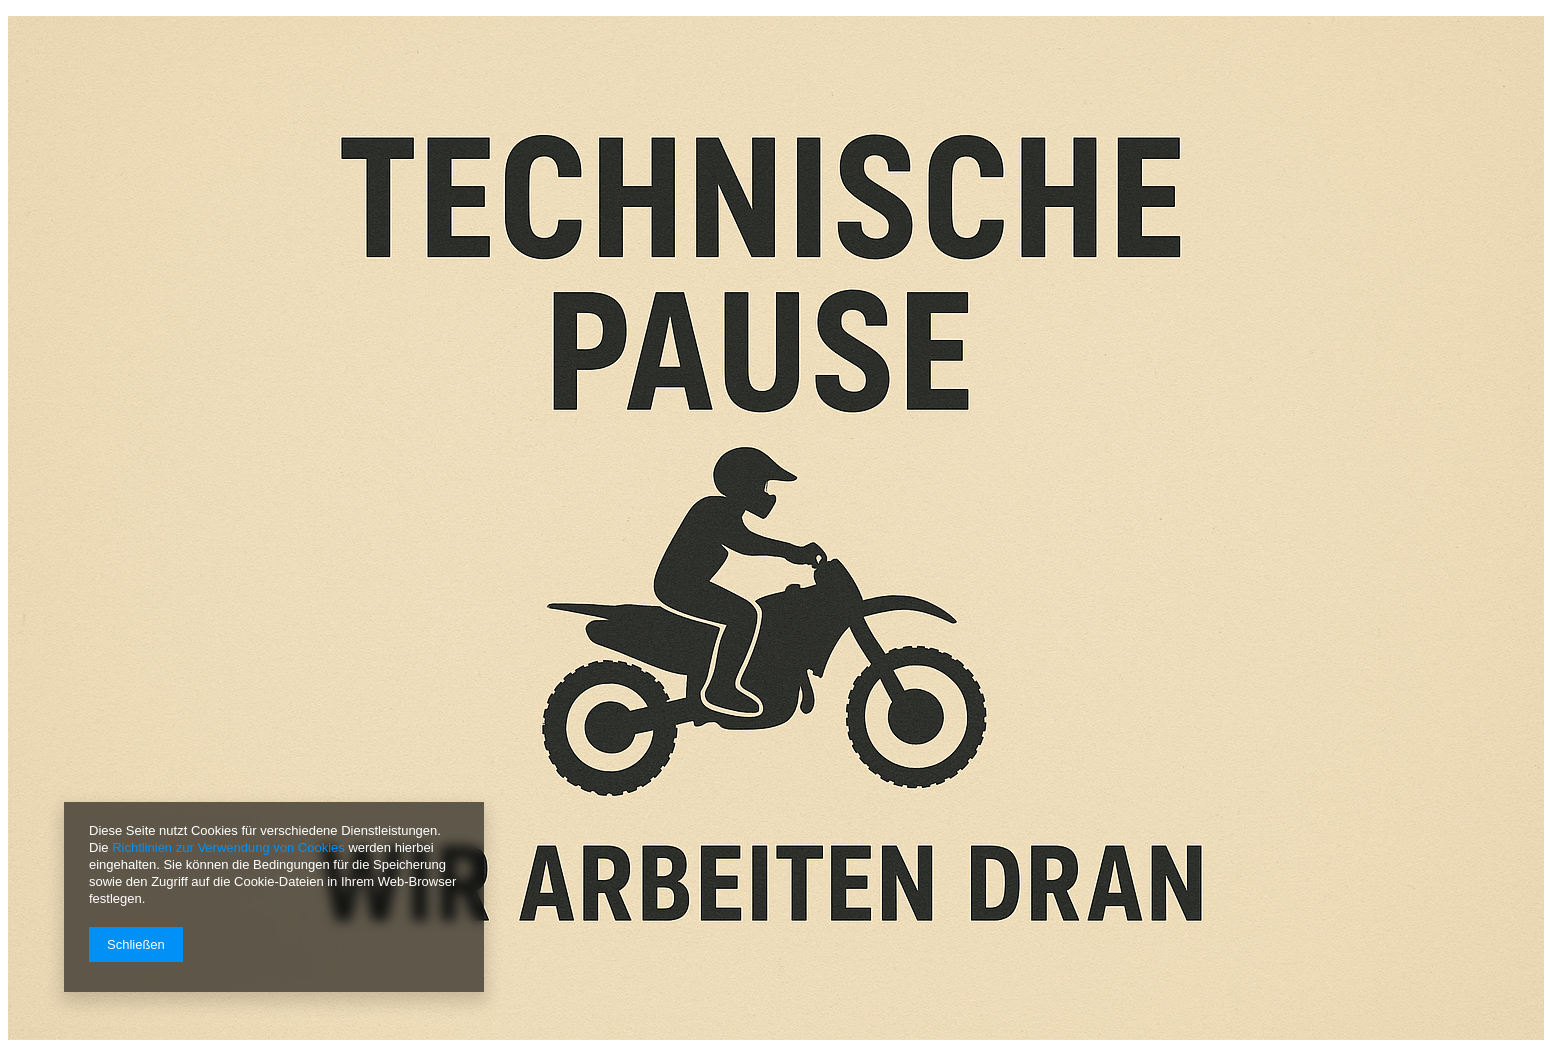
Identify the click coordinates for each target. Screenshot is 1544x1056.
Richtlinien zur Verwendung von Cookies (228, 847)
